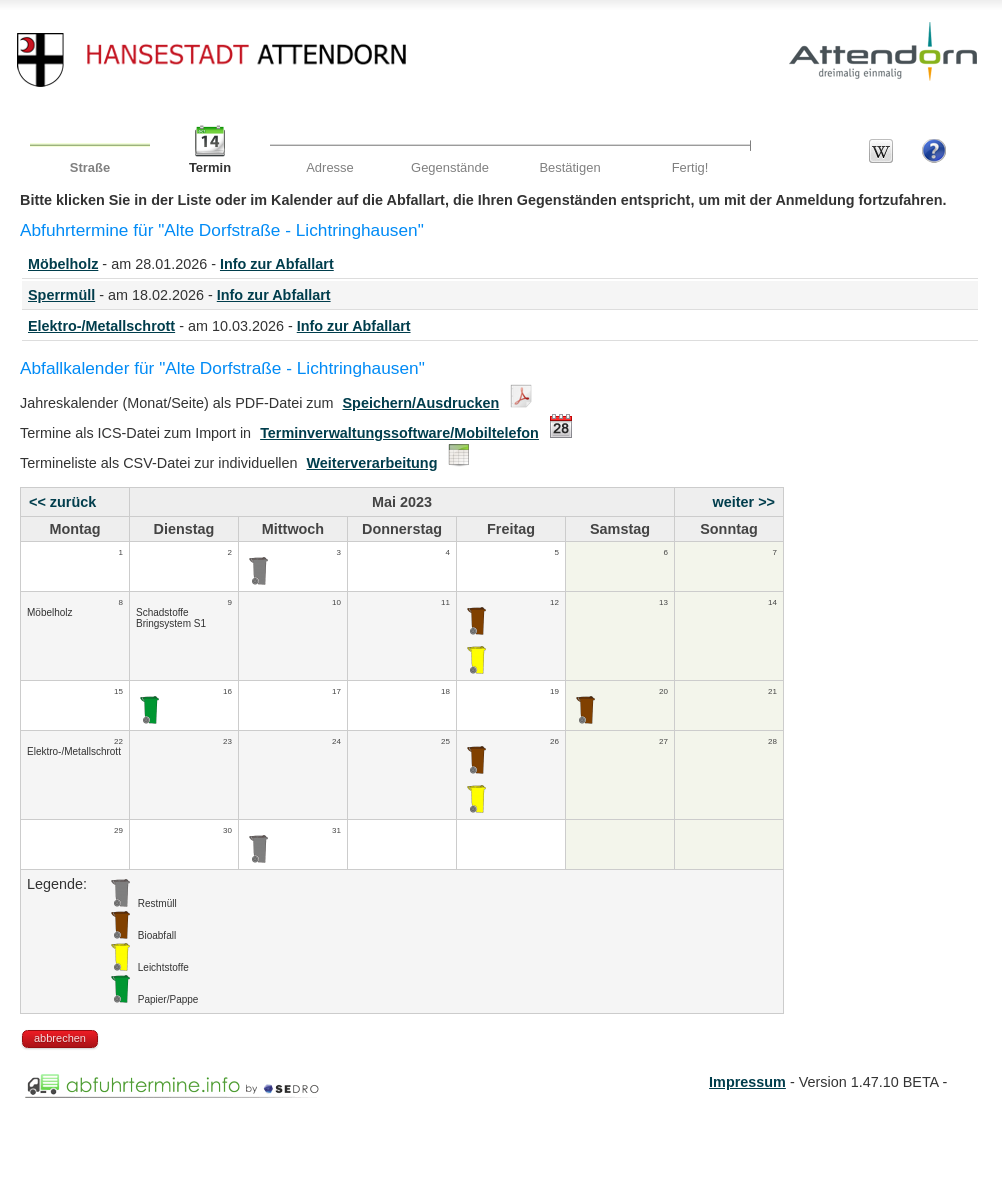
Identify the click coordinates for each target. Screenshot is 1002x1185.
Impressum (747, 1082)
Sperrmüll (61, 295)
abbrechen (60, 1038)
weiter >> (744, 502)
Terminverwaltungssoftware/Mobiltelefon (399, 433)
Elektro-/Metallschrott (101, 326)
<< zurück (62, 502)
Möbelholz (63, 264)
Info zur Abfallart (277, 264)
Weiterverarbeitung (372, 463)
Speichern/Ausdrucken (421, 403)
